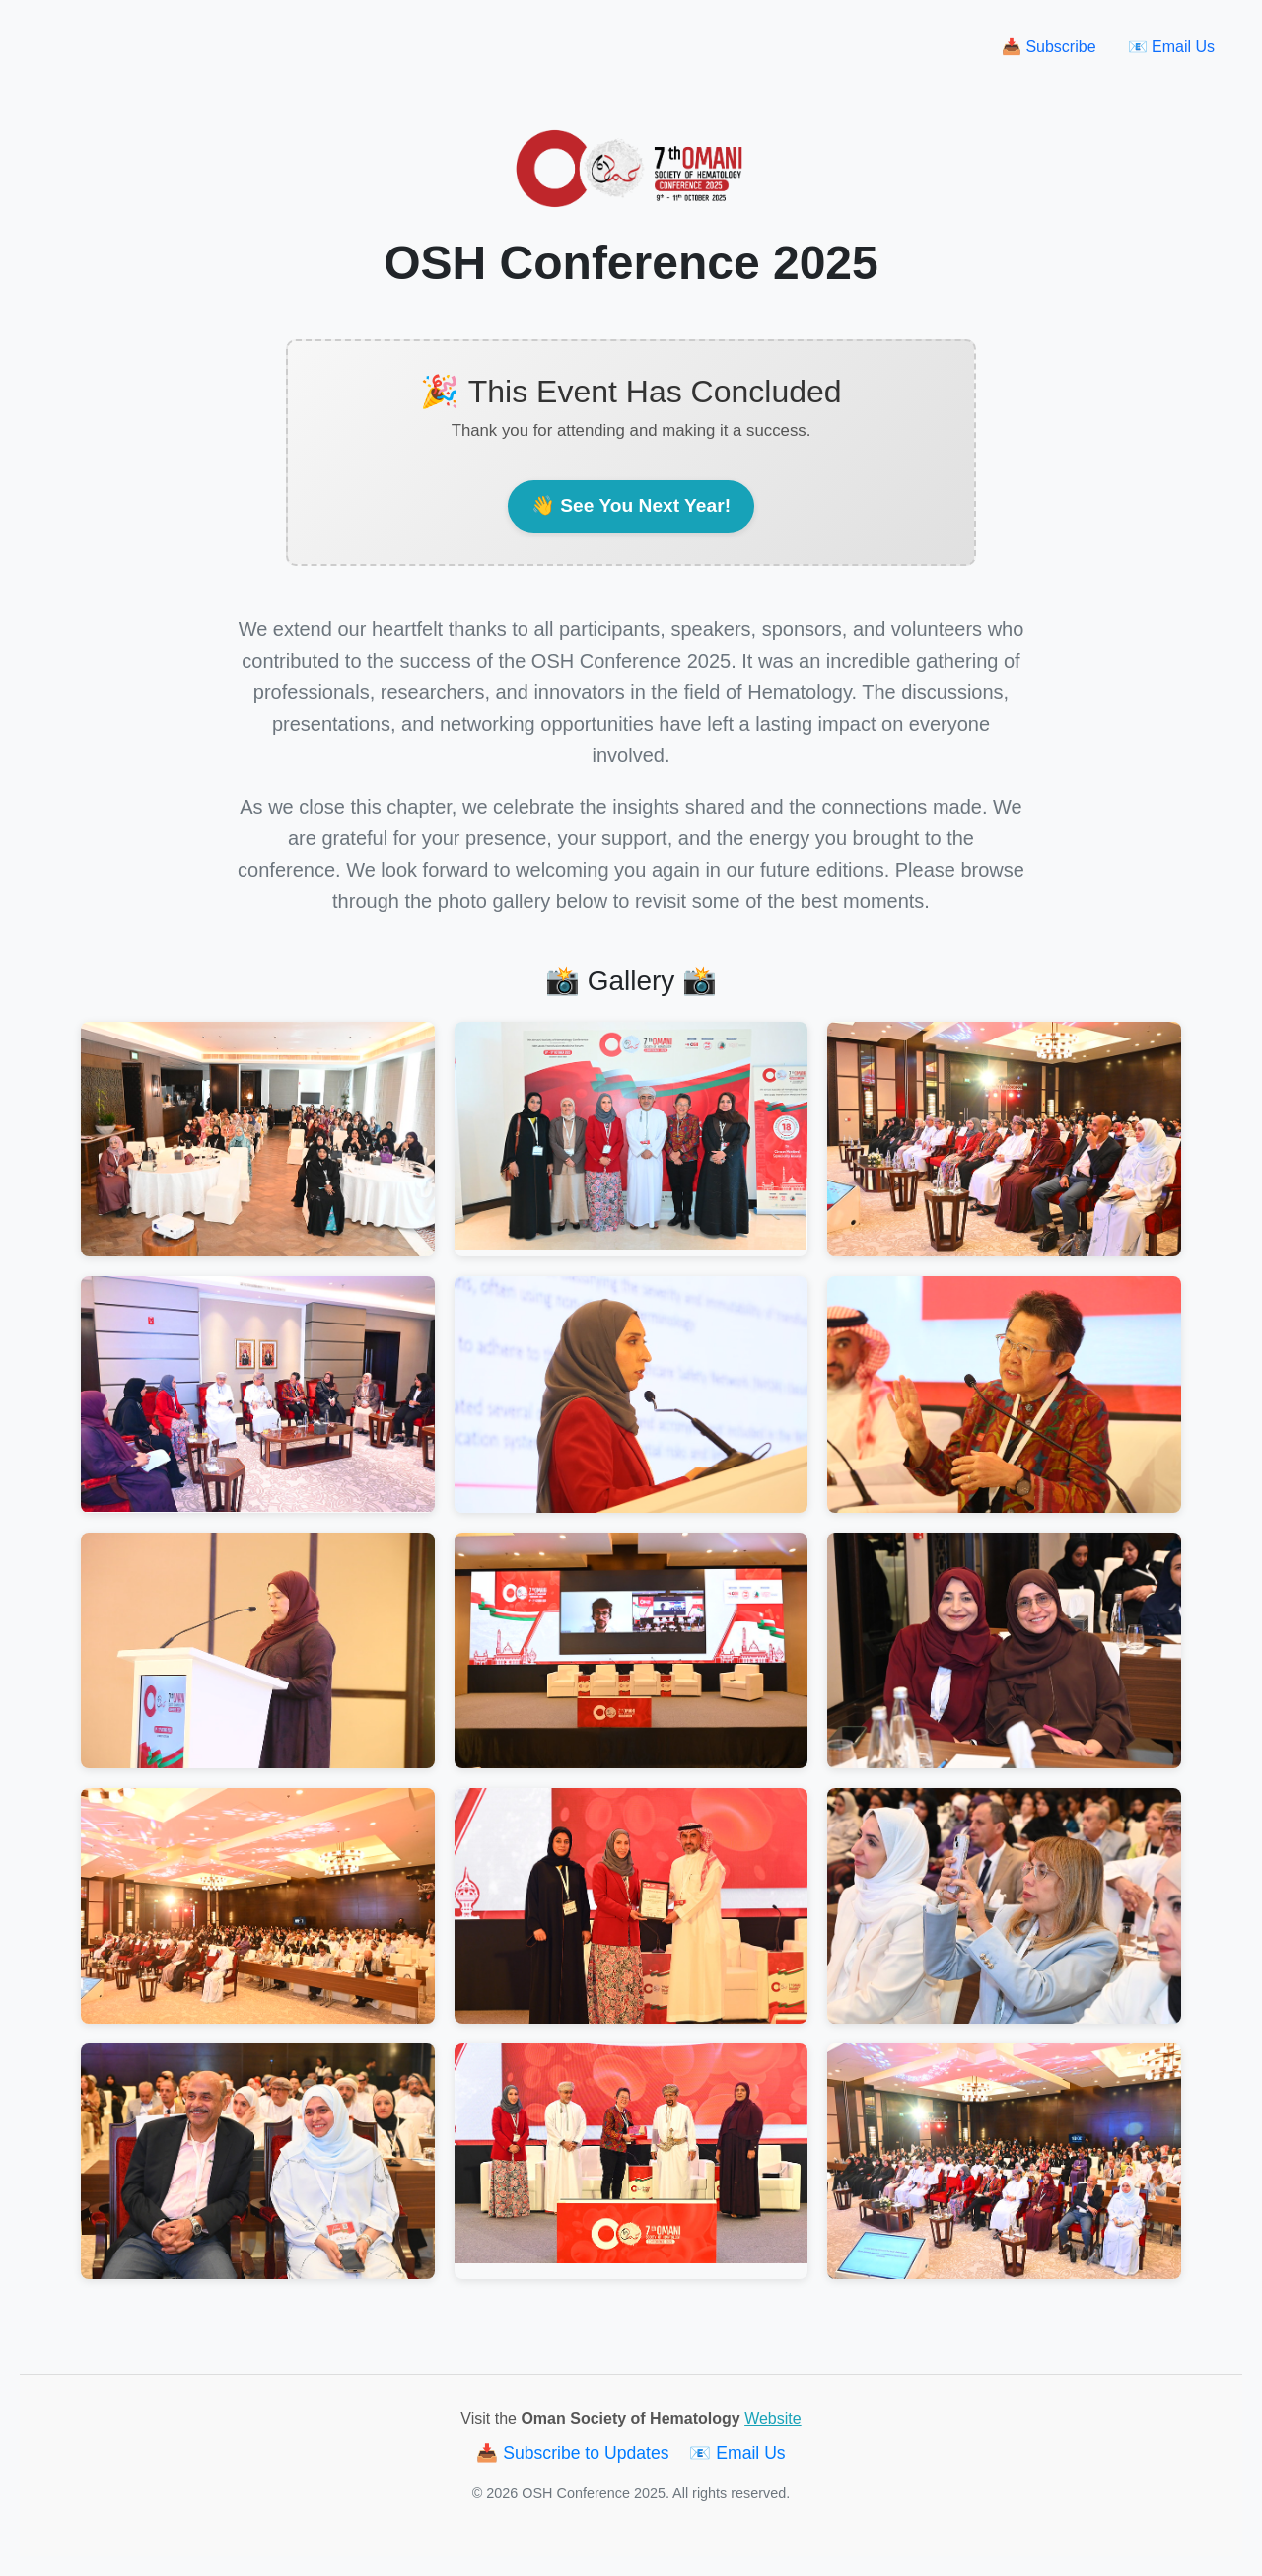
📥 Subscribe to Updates (574, 2453)
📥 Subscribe (1049, 46)
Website (773, 2418)
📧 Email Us (1171, 46)
